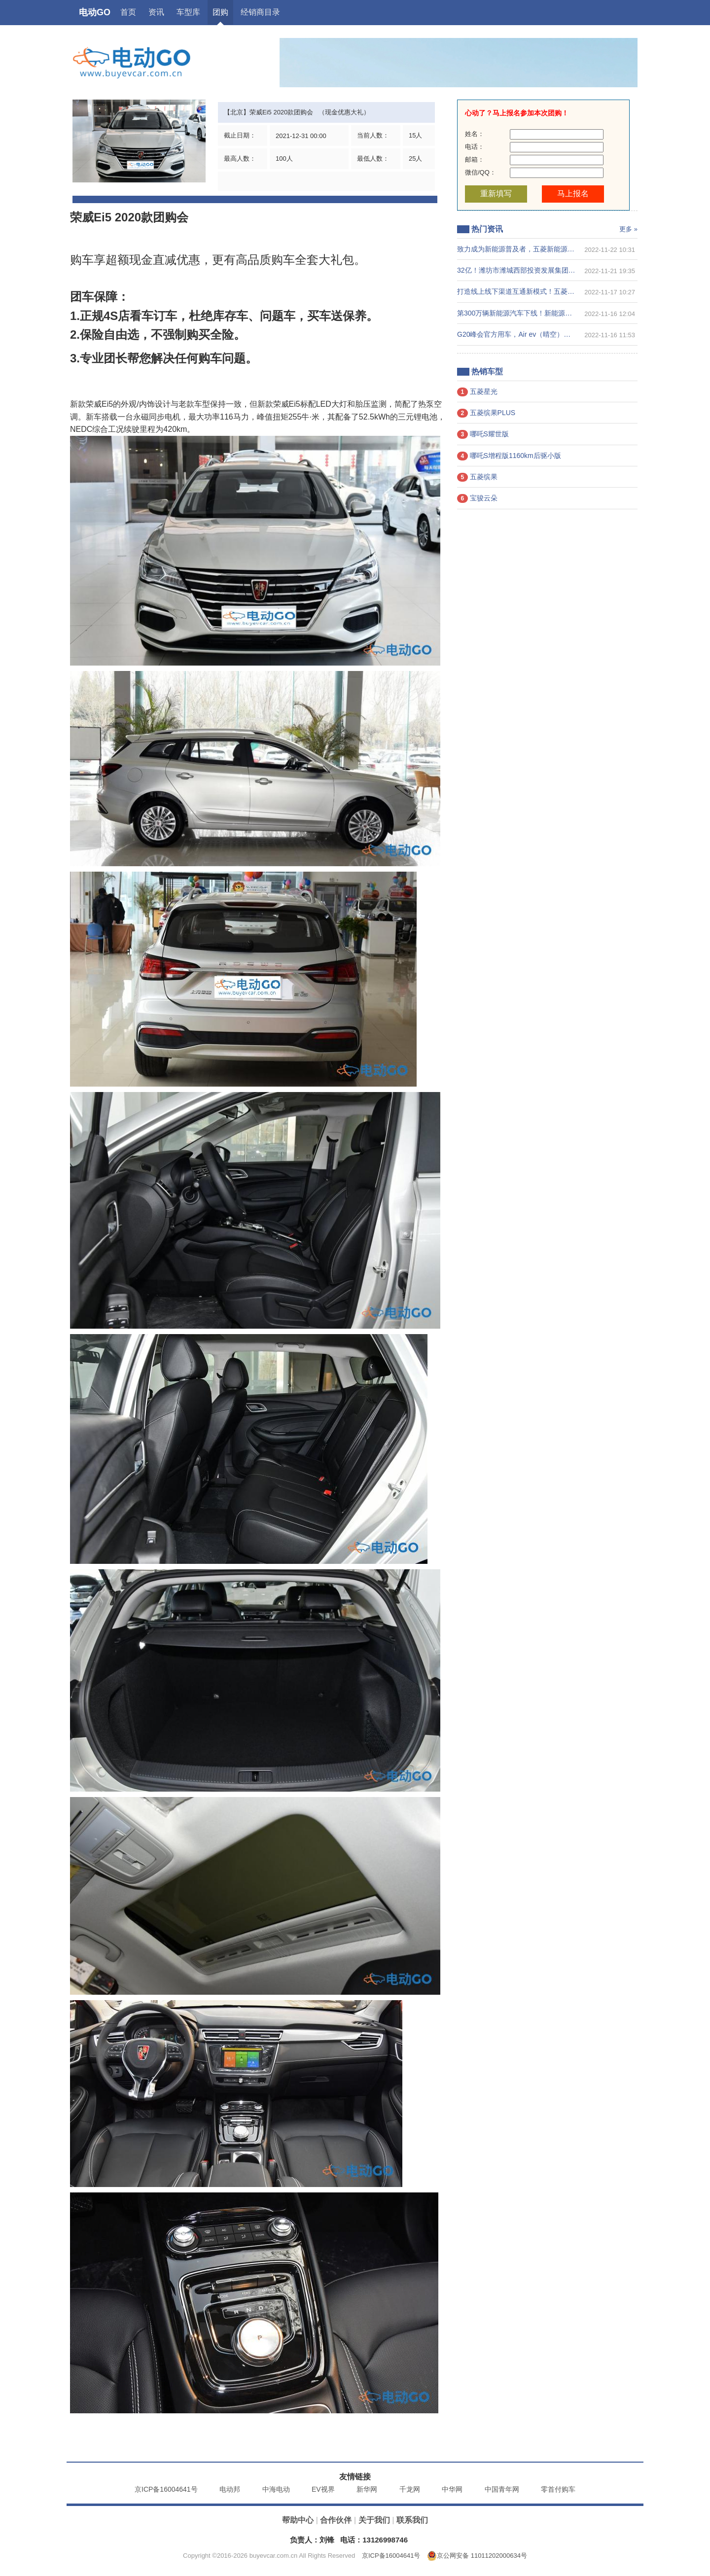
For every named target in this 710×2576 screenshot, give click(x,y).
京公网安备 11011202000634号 (477, 2555)
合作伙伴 (336, 2520)
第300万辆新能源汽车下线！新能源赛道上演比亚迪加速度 (536, 313)
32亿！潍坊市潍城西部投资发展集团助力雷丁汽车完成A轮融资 (536, 270)
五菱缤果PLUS (486, 413)
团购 (220, 12)
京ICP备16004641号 (166, 2489)
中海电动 (276, 2489)
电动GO (94, 12)
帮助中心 (298, 2520)
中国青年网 (502, 2489)
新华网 (366, 2489)
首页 (128, 12)
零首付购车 (558, 2489)
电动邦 (229, 2489)
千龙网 (409, 2489)
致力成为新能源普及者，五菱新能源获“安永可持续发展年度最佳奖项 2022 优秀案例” (536, 249)
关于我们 (374, 2520)
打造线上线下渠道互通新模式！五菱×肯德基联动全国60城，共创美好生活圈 (536, 291)
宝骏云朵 (477, 498)
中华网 (452, 2489)
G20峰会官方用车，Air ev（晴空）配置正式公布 (531, 334)
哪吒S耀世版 (483, 434)
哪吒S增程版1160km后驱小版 (509, 456)
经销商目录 (260, 12)
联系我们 (412, 2520)
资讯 (156, 12)
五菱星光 (477, 392)
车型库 (188, 12)
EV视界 (323, 2489)
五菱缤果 (477, 477)
